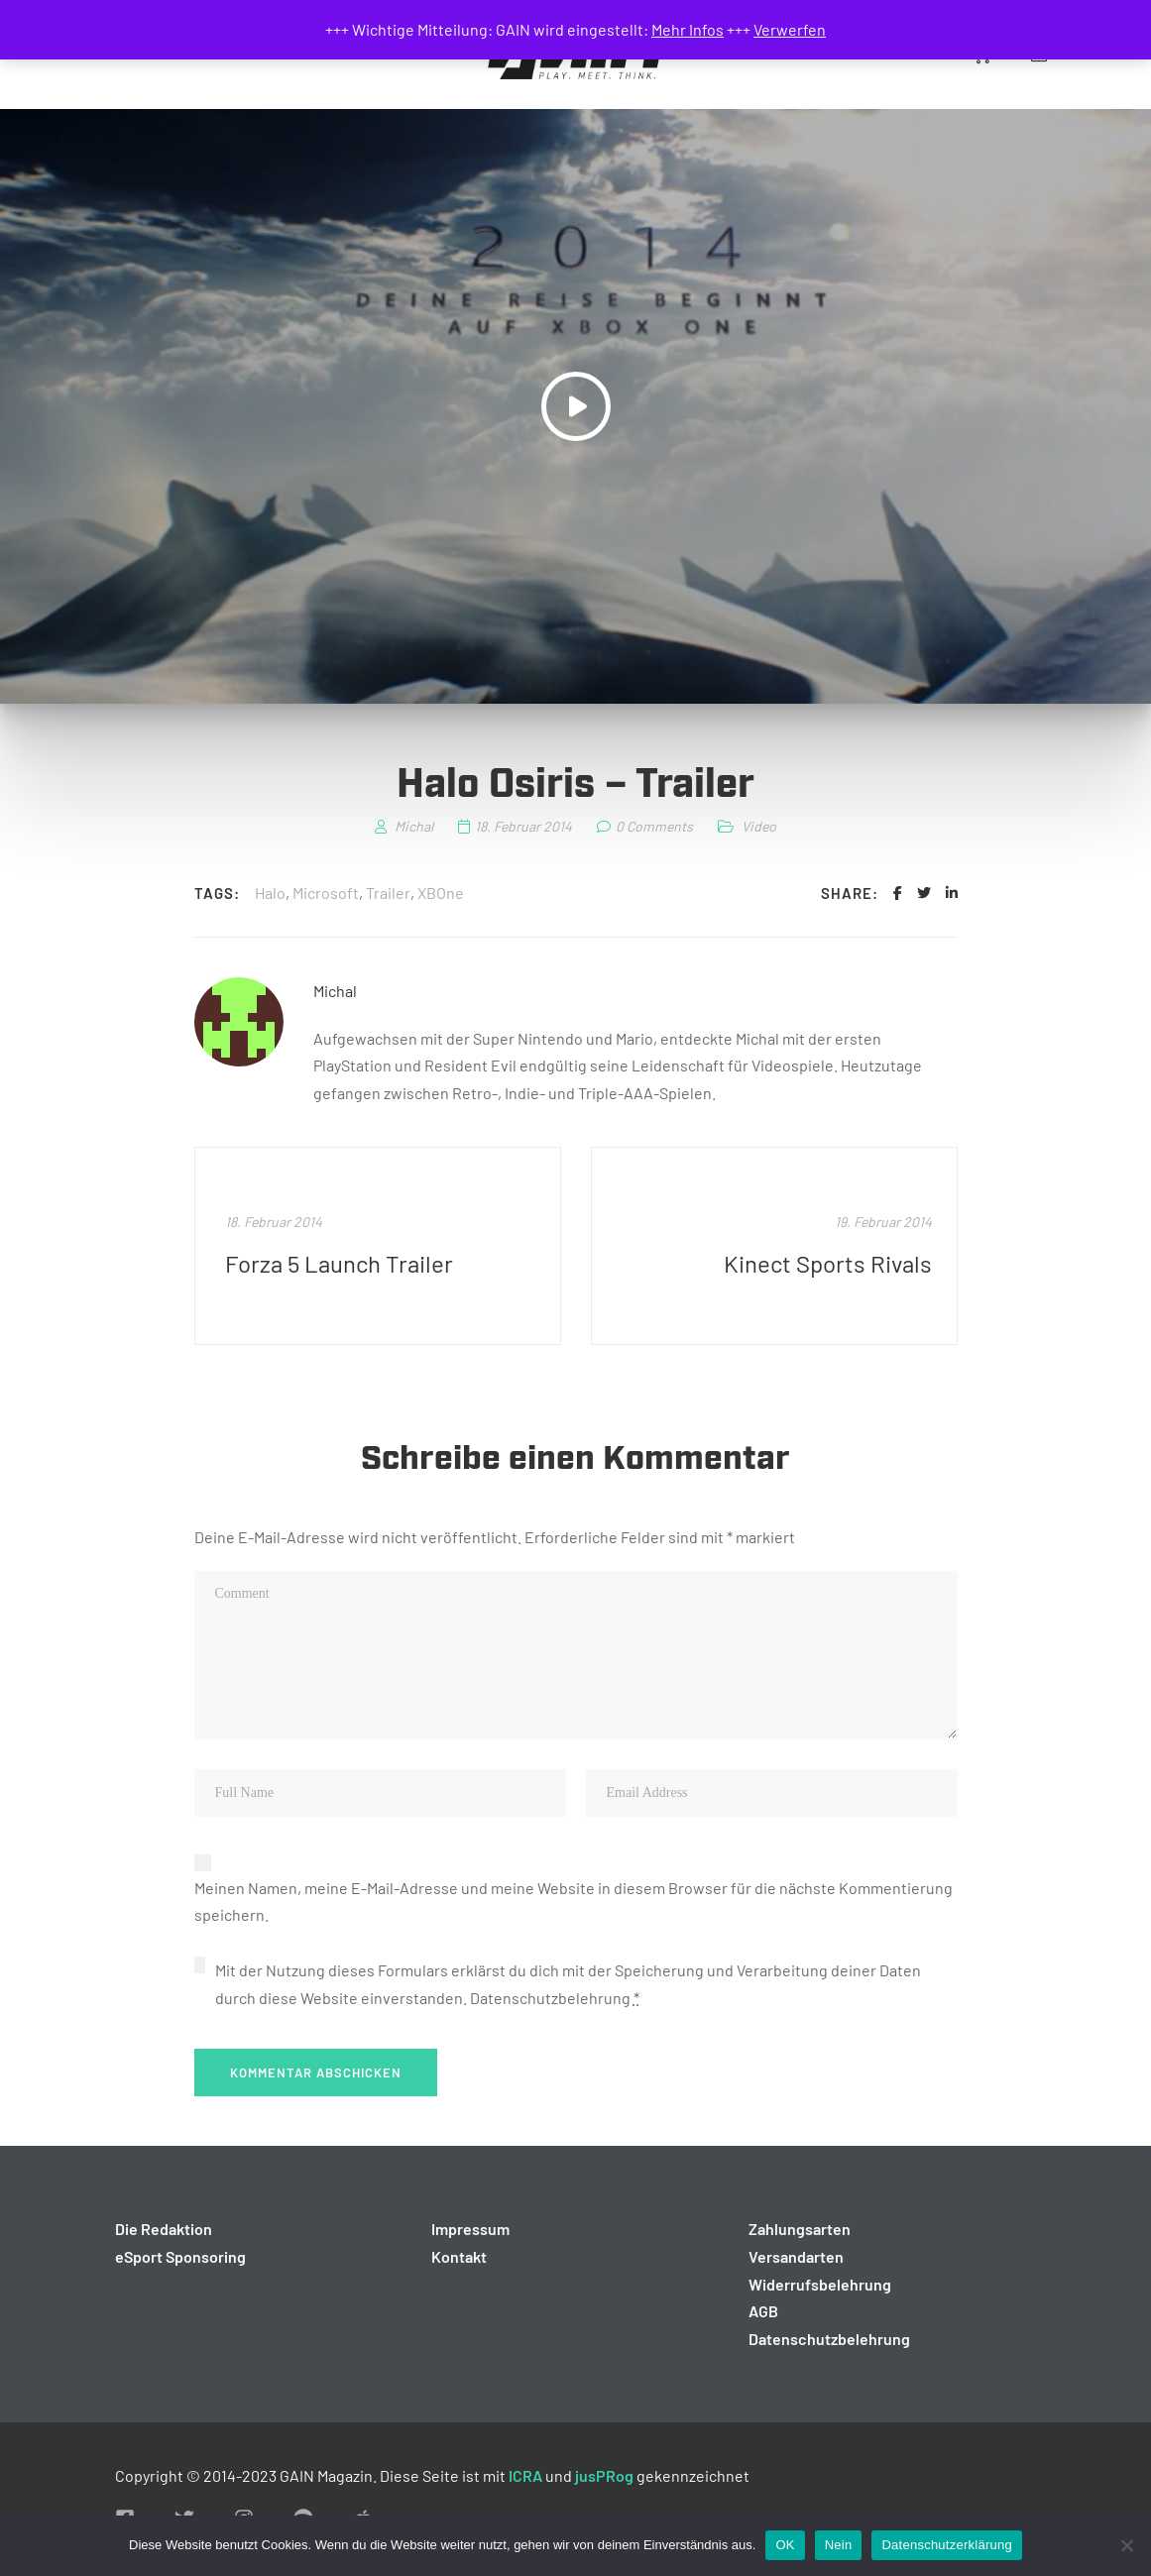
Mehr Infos (687, 29)
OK (784, 2544)
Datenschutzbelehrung (550, 1997)
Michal (335, 990)
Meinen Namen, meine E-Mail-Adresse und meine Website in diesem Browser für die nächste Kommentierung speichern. (573, 1901)
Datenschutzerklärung (946, 2544)
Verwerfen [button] (789, 29)
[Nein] (1126, 2545)
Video (759, 826)
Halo (270, 892)
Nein (839, 2544)
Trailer (388, 892)
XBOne (440, 892)
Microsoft (325, 892)
